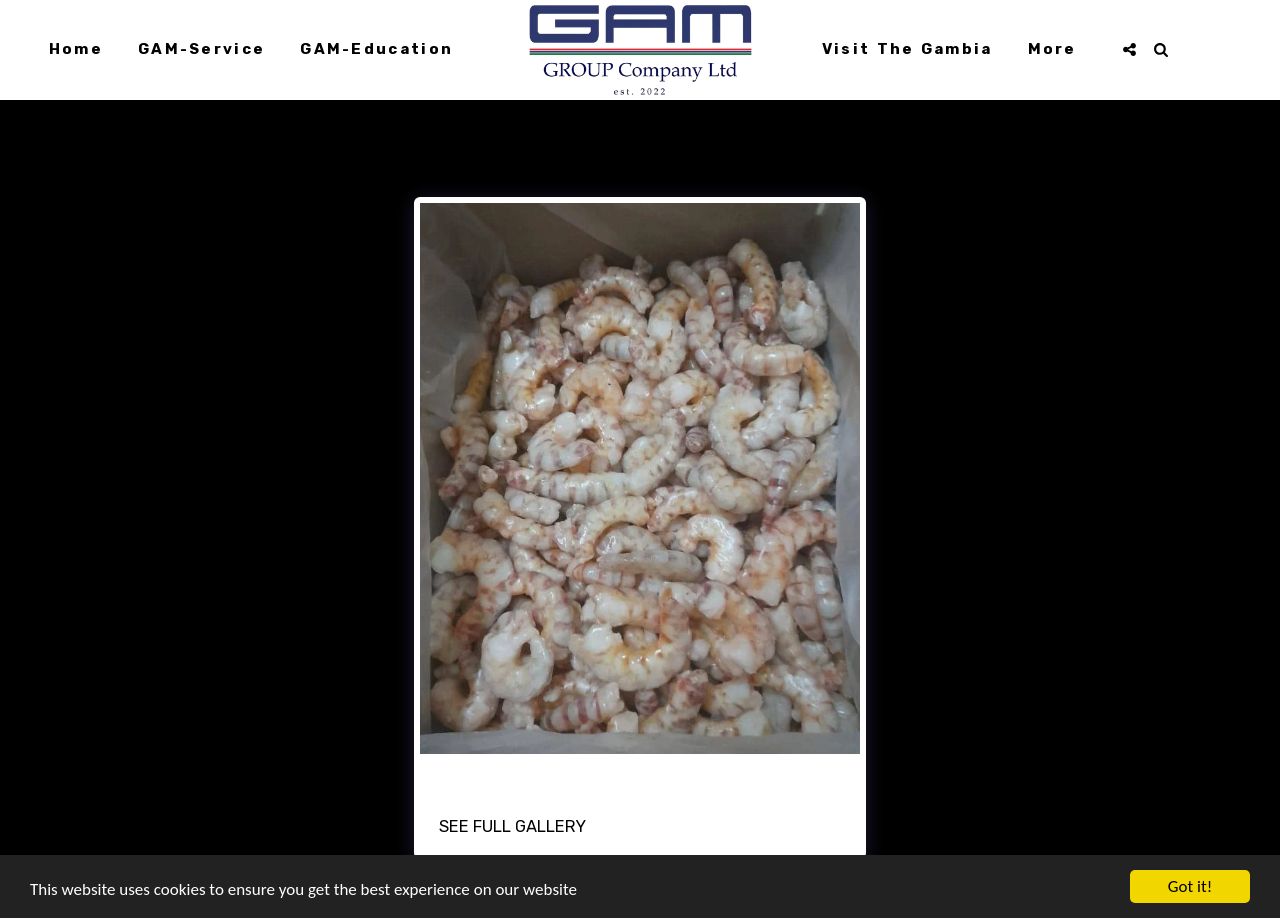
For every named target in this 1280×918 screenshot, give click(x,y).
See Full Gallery (512, 826)
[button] (1129, 49)
